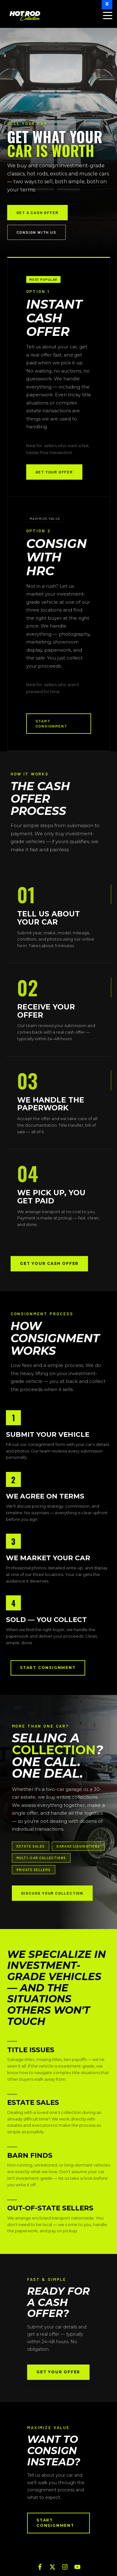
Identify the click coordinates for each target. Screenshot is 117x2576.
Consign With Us (36, 232)
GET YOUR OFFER (54, 472)
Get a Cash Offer (38, 212)
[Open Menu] (105, 16)
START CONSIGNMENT (51, 723)
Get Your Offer (58, 2372)
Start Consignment (48, 1667)
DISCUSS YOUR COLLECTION (52, 1893)
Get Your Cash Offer (49, 1263)
